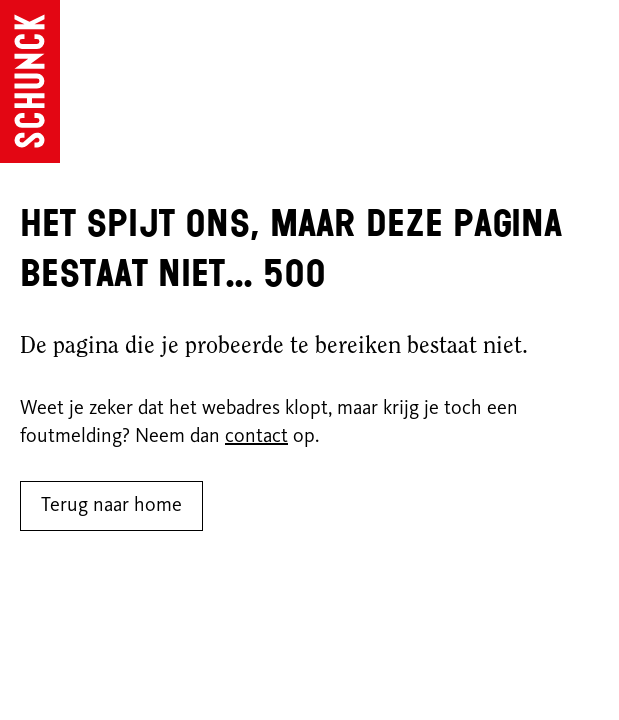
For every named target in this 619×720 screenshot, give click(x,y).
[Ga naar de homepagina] (30, 81)
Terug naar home (111, 506)
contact (256, 437)
